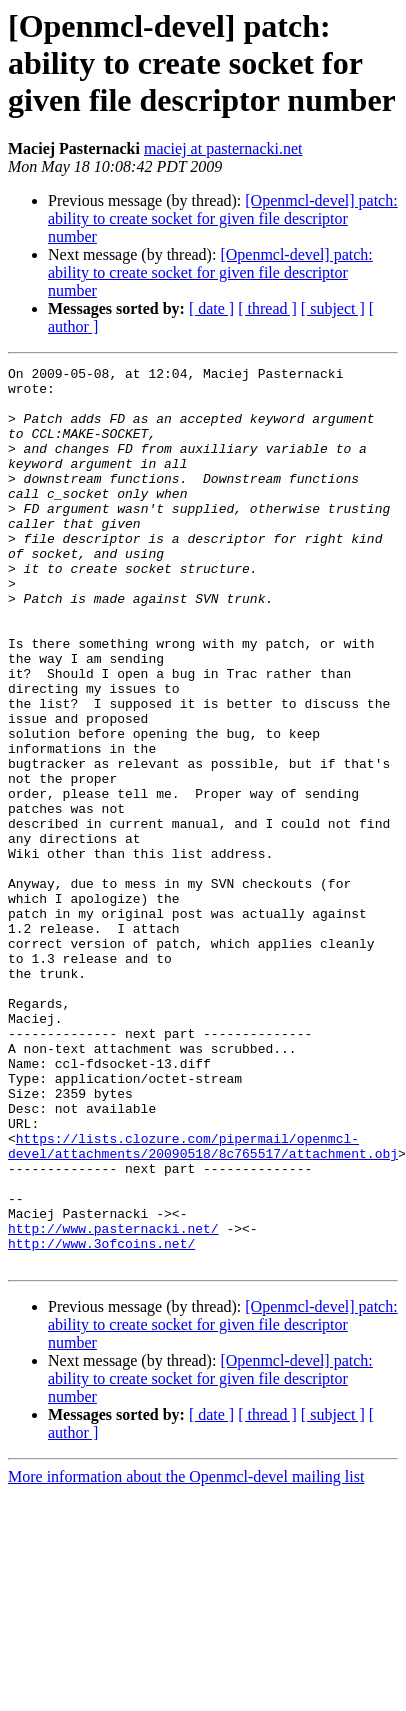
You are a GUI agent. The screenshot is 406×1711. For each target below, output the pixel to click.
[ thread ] (267, 308)
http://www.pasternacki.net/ (113, 1366)
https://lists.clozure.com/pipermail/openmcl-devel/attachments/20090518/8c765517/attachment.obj (203, 1267)
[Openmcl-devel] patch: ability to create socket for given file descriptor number (223, 218)
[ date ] (211, 308)
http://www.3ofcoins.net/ (101, 1384)
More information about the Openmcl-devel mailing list (186, 1620)
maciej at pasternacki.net (223, 148)
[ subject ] (333, 308)
